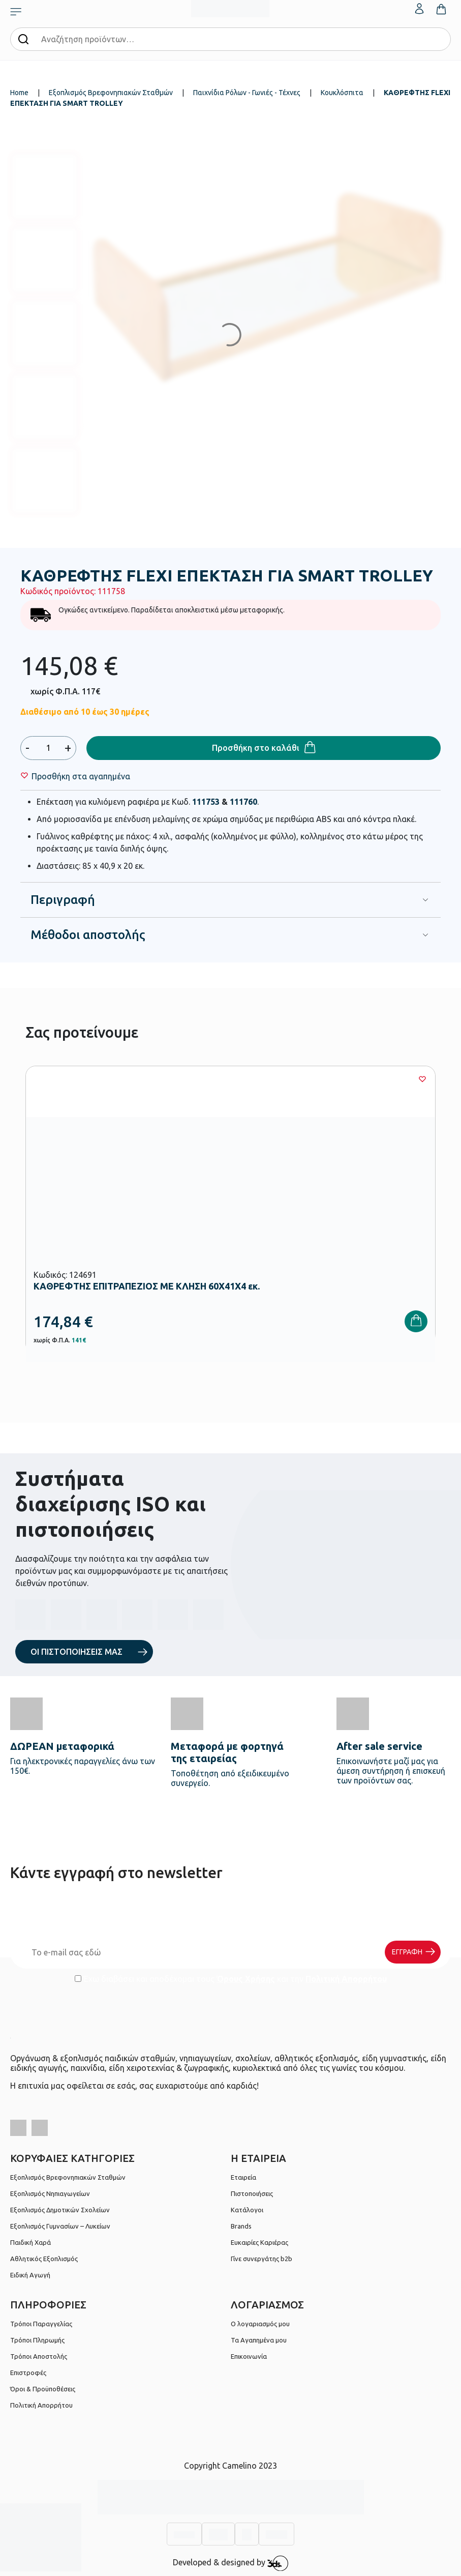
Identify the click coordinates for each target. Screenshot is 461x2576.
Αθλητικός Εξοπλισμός (44, 2258)
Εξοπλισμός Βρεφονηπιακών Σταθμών (111, 93)
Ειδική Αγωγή (30, 2274)
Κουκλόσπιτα (342, 93)
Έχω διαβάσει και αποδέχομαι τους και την (231, 1978)
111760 (243, 801)
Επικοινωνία (249, 2356)
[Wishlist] (81, 776)
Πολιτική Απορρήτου (346, 1978)
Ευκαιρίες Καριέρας (259, 2242)
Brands (241, 2226)
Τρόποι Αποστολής (38, 2356)
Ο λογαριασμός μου (260, 2323)
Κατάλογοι (247, 2209)
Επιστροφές (28, 2372)
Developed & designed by (230, 2563)
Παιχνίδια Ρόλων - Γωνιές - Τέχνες (246, 93)
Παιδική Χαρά (30, 2242)
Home (19, 93)
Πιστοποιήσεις (252, 2193)
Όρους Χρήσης (246, 1978)
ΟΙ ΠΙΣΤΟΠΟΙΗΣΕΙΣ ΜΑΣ (76, 1651)
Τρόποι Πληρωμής (37, 2340)
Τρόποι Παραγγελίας (41, 2323)
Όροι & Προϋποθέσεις (42, 2388)
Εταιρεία (243, 2177)
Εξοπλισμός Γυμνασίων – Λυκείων (60, 2226)
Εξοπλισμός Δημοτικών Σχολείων (60, 2209)
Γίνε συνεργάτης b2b (261, 2258)
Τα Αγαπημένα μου (259, 2340)
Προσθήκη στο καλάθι (255, 747)
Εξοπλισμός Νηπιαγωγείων (50, 2193)
